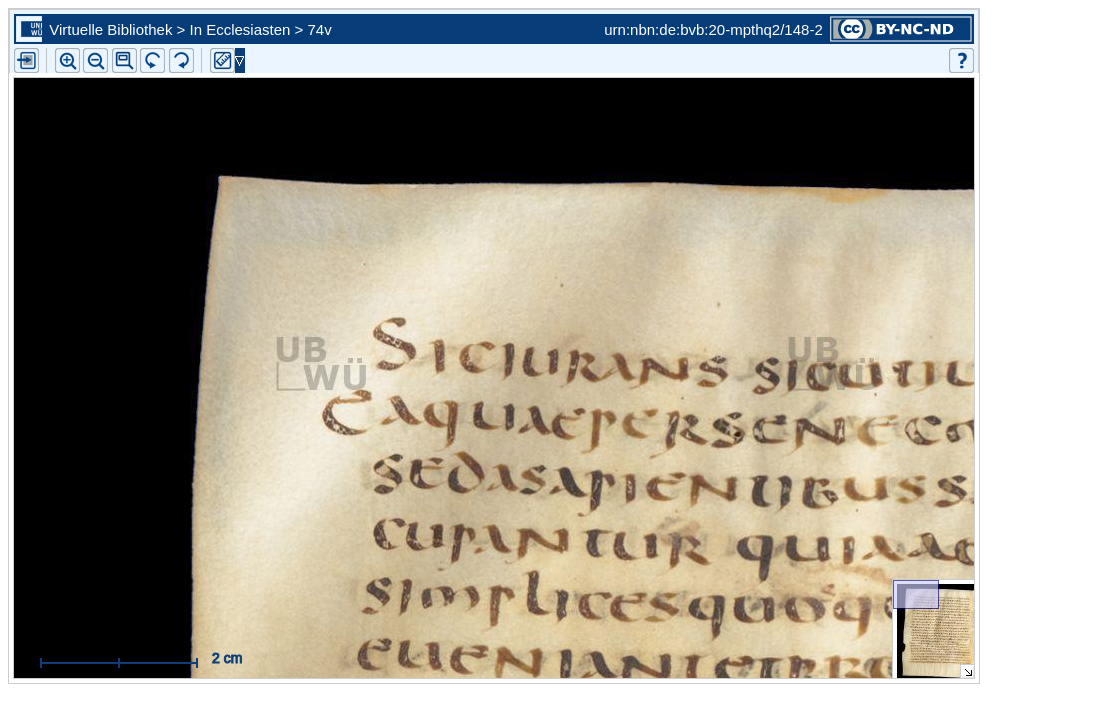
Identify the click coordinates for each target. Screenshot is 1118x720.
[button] (124, 60)
